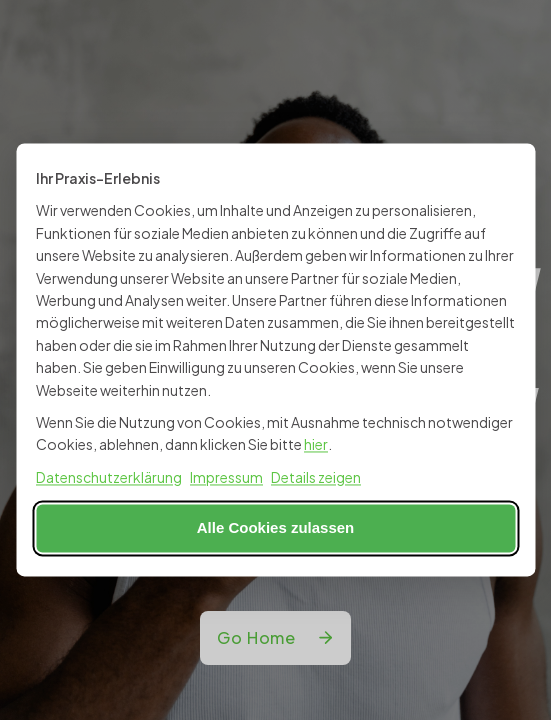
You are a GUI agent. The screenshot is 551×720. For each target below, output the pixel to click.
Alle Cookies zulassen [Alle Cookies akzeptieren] (276, 528)
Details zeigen (316, 477)
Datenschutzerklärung (109, 477)
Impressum (226, 477)
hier (316, 445)
